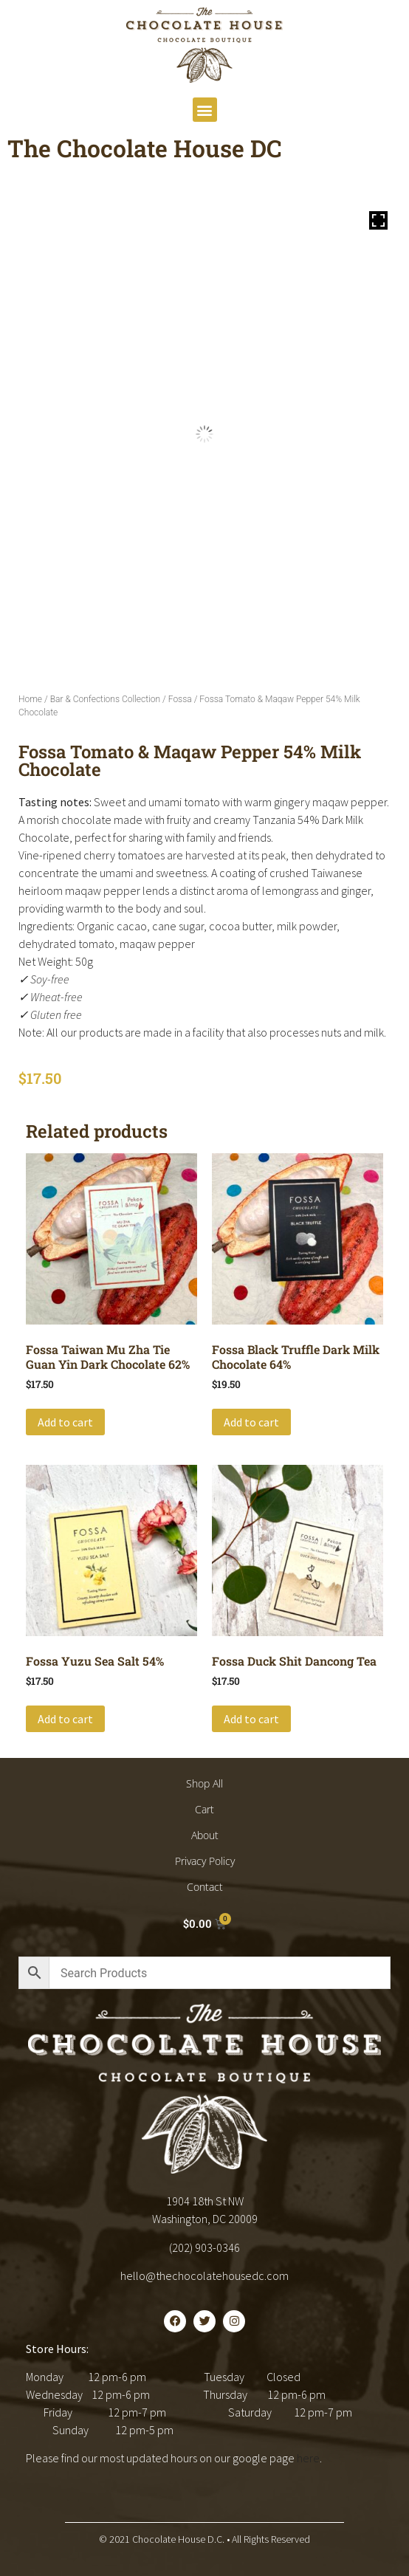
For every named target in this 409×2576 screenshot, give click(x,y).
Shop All (204, 1783)
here (308, 2457)
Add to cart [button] (65, 1422)
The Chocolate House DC (144, 148)
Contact (205, 1887)
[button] (205, 109)
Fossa (180, 699)
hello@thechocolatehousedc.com (204, 2275)
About (205, 1835)
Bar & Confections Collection (105, 699)
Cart (204, 1809)
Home (30, 699)
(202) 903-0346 (204, 2247)
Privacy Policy (205, 1861)
